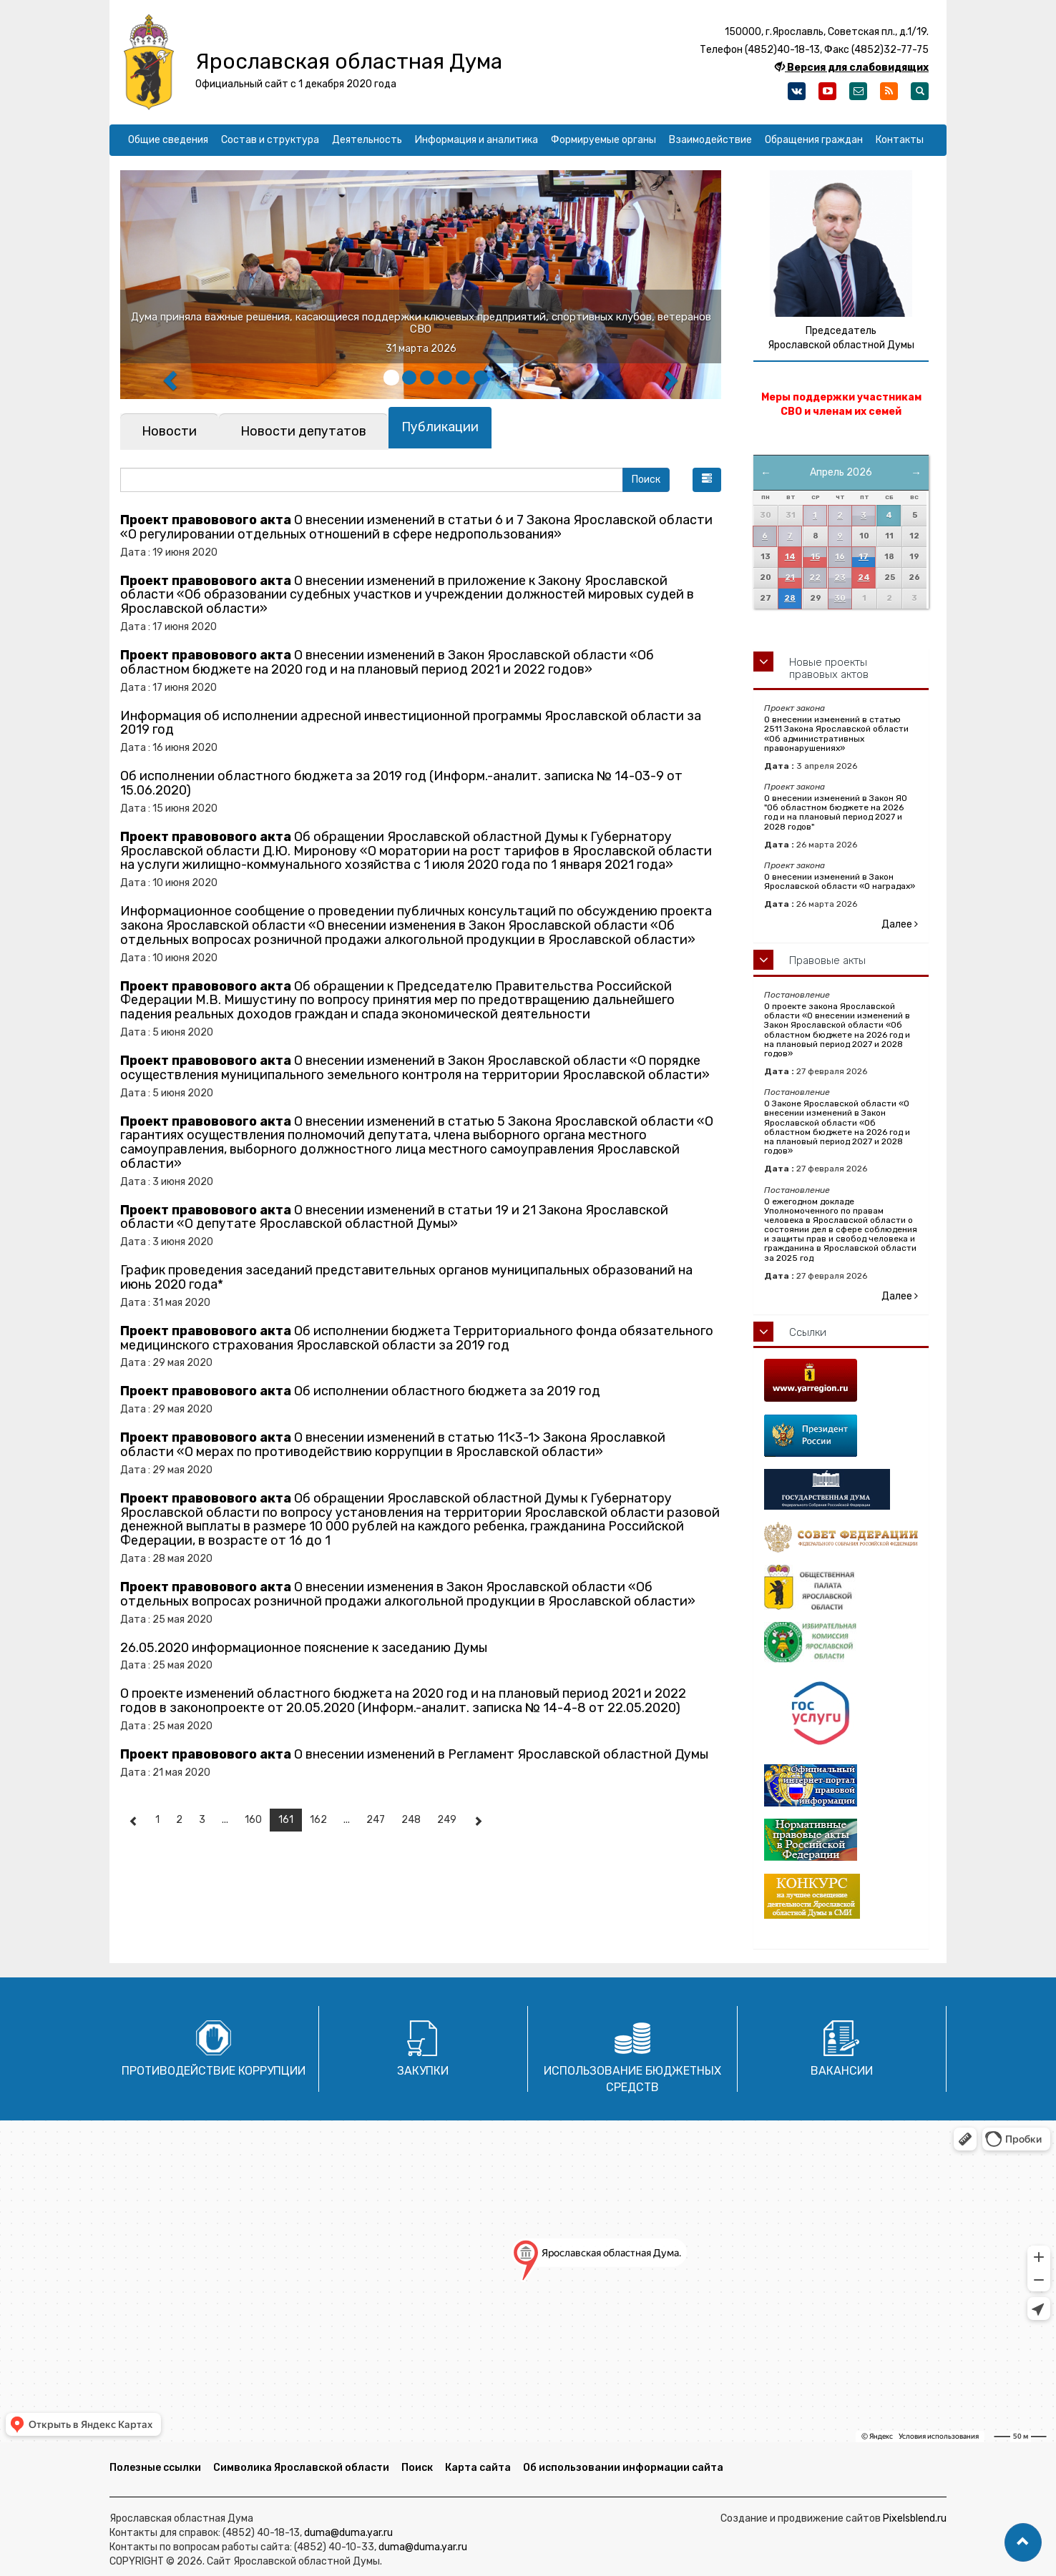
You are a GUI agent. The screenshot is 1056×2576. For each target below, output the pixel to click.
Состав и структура (270, 140)
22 (815, 577)
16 (840, 556)
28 (790, 598)
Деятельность (367, 140)
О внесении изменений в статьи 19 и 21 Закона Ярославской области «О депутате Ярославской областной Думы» (394, 1217)
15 (815, 556)
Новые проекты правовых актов (829, 668)
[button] (707, 480)
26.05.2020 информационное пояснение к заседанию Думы (303, 1648)
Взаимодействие (710, 140)
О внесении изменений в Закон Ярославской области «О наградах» (839, 881)
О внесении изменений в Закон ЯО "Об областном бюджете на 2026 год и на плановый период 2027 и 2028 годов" (835, 812)
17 (864, 556)
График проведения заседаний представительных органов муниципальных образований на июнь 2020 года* (406, 1277)
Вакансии (842, 2071)
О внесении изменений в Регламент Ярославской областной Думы (414, 1754)
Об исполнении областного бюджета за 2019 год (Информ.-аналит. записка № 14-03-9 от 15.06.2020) (401, 783)
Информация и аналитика (476, 140)
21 (790, 577)
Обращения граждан (814, 140)
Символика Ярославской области (301, 2468)
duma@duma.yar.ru (348, 2533)
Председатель (841, 331)
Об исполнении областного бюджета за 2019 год (360, 1391)
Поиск (417, 2468)
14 (790, 556)
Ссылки (807, 1332)
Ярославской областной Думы (841, 345)
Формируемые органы (603, 140)
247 (375, 1820)
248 (411, 1820)
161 (285, 1820)
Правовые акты (827, 960)
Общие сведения (168, 140)
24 (864, 577)
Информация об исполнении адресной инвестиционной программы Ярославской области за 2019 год (410, 723)
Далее (899, 924)
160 (253, 1820)
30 (840, 598)
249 (446, 1820)
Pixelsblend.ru (915, 2518)
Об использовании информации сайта (623, 2468)
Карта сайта (478, 2468)
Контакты (900, 140)
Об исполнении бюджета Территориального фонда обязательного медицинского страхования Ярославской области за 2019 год (416, 1338)
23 (840, 577)
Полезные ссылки (155, 2468)
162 (318, 1820)
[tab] (169, 431)
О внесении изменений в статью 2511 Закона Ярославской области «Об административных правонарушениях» (836, 733)
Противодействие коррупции (213, 2071)
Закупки (423, 2071)
